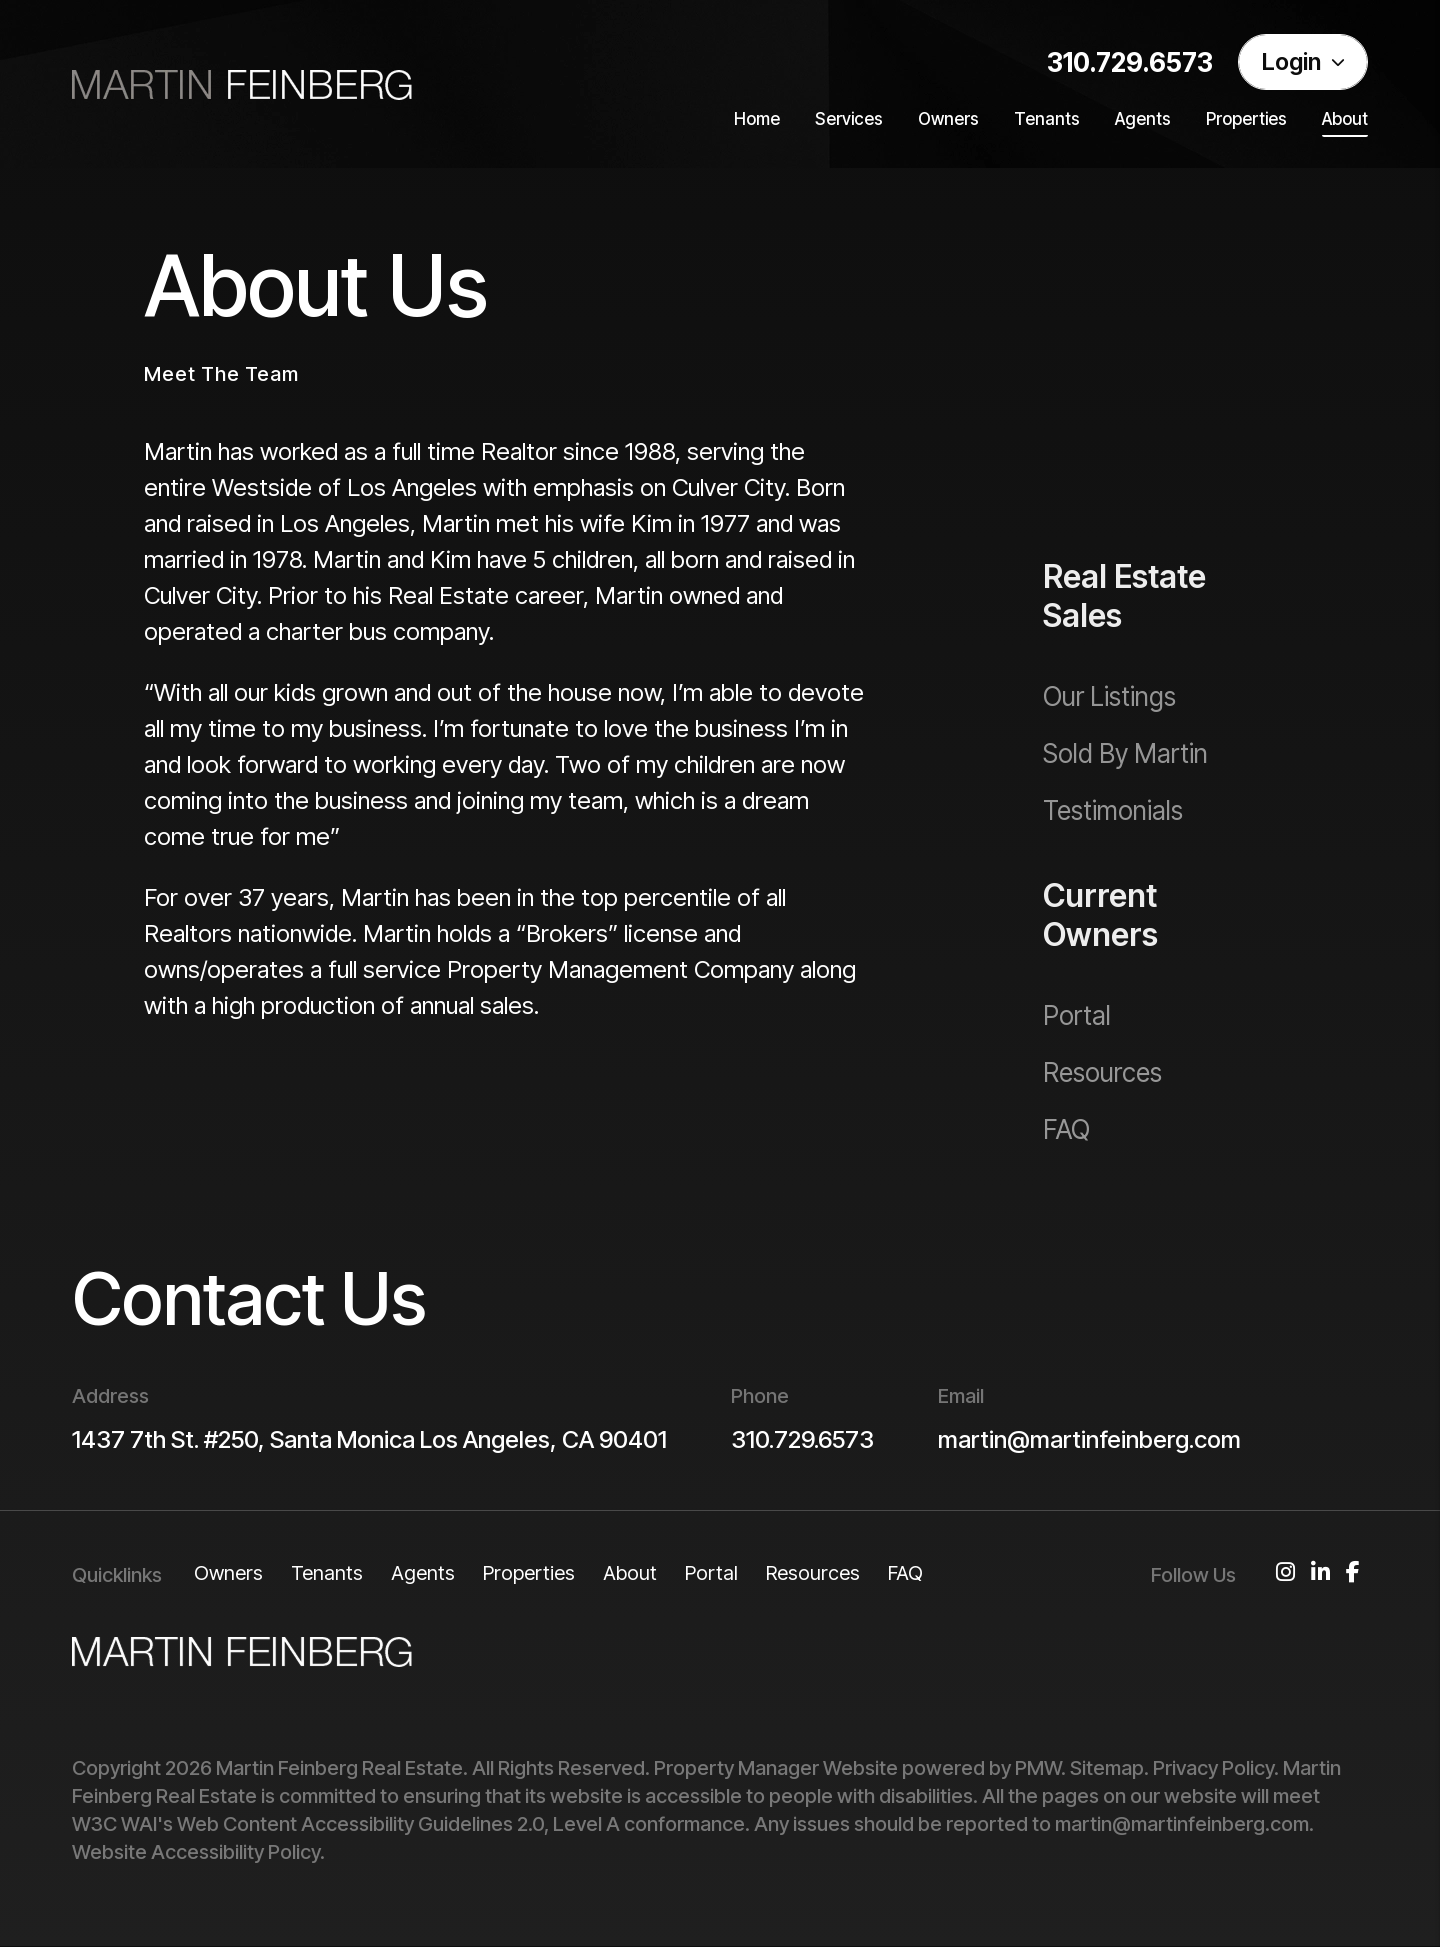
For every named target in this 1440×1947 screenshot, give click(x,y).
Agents (1143, 119)
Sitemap (1107, 1768)
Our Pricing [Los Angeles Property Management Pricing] (1105, 434)
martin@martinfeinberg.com (1089, 1439)
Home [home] (757, 119)
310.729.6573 (1130, 62)
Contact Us (249, 1298)
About (630, 1573)
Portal (711, 1573)
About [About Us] (1345, 119)
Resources (813, 1573)
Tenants (327, 1573)
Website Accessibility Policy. (198, 1852)
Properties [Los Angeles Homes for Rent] (1246, 119)
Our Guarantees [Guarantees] (1132, 491)
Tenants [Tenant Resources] (1047, 119)
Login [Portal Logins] (1303, 61)
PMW (1038, 1768)
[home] (242, 83)
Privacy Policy (1213, 1768)
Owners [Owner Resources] (948, 119)
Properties (529, 1573)
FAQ (905, 1573)
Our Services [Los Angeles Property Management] (1114, 377)
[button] (1285, 1581)
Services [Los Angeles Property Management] (849, 119)
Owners (228, 1573)
